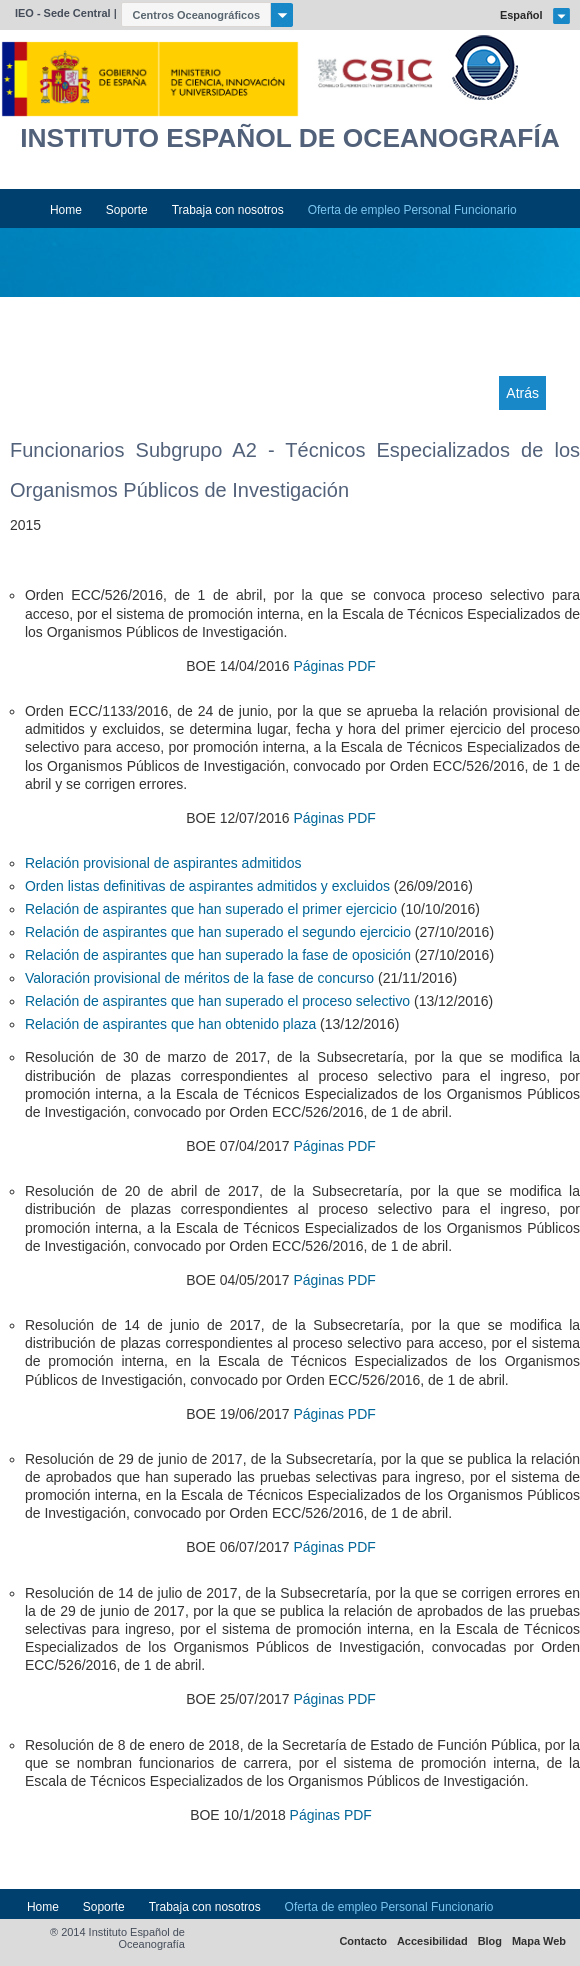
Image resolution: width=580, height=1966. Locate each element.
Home (66, 210)
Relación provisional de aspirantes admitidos (163, 863)
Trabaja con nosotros (228, 210)
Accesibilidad (432, 1941)
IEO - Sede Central (63, 13)
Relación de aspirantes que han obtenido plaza (170, 1024)
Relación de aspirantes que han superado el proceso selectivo (217, 1001)
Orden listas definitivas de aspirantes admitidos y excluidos (207, 886)
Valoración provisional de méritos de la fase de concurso (199, 978)
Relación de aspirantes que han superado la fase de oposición (218, 955)
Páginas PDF (334, 666)
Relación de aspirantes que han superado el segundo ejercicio (218, 932)
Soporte (127, 210)
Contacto (363, 1941)
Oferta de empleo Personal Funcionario (412, 210)
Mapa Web (539, 1941)
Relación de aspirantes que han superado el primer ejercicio (211, 909)
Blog (490, 1941)
